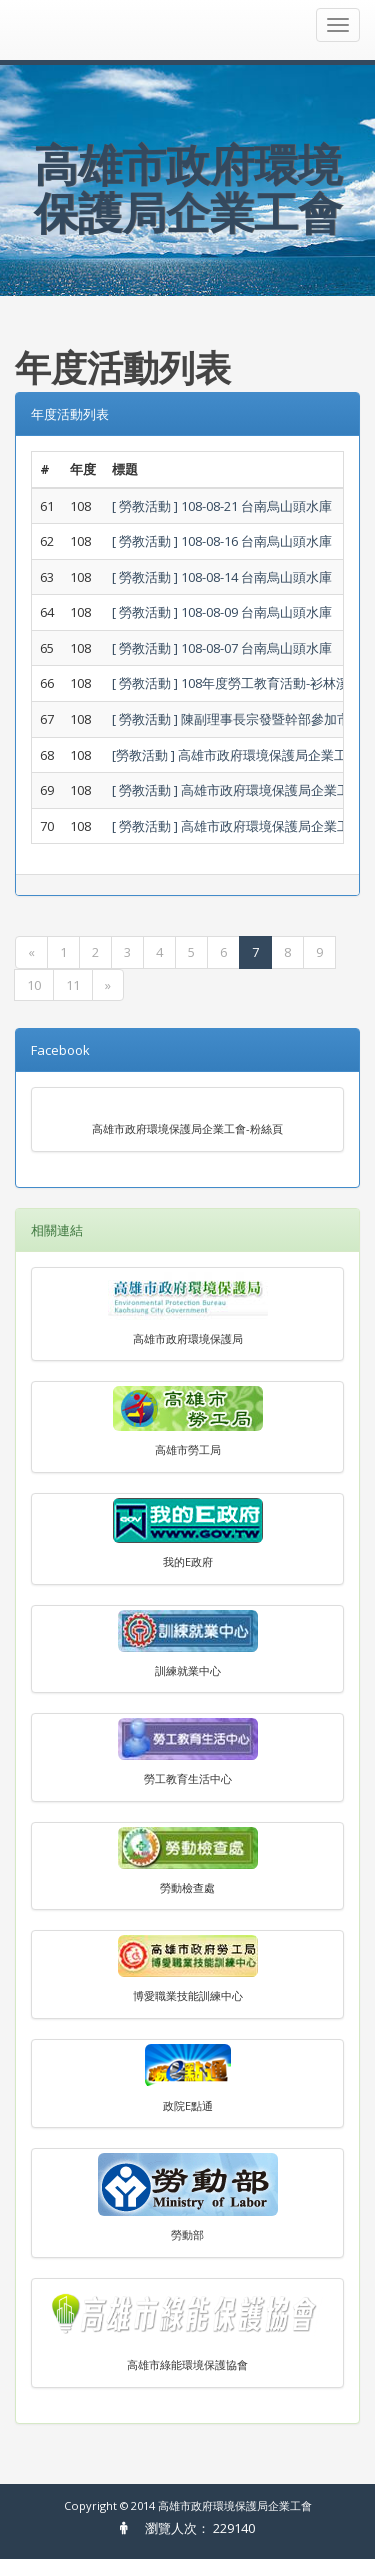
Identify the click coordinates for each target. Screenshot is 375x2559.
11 (73, 985)
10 (34, 985)
